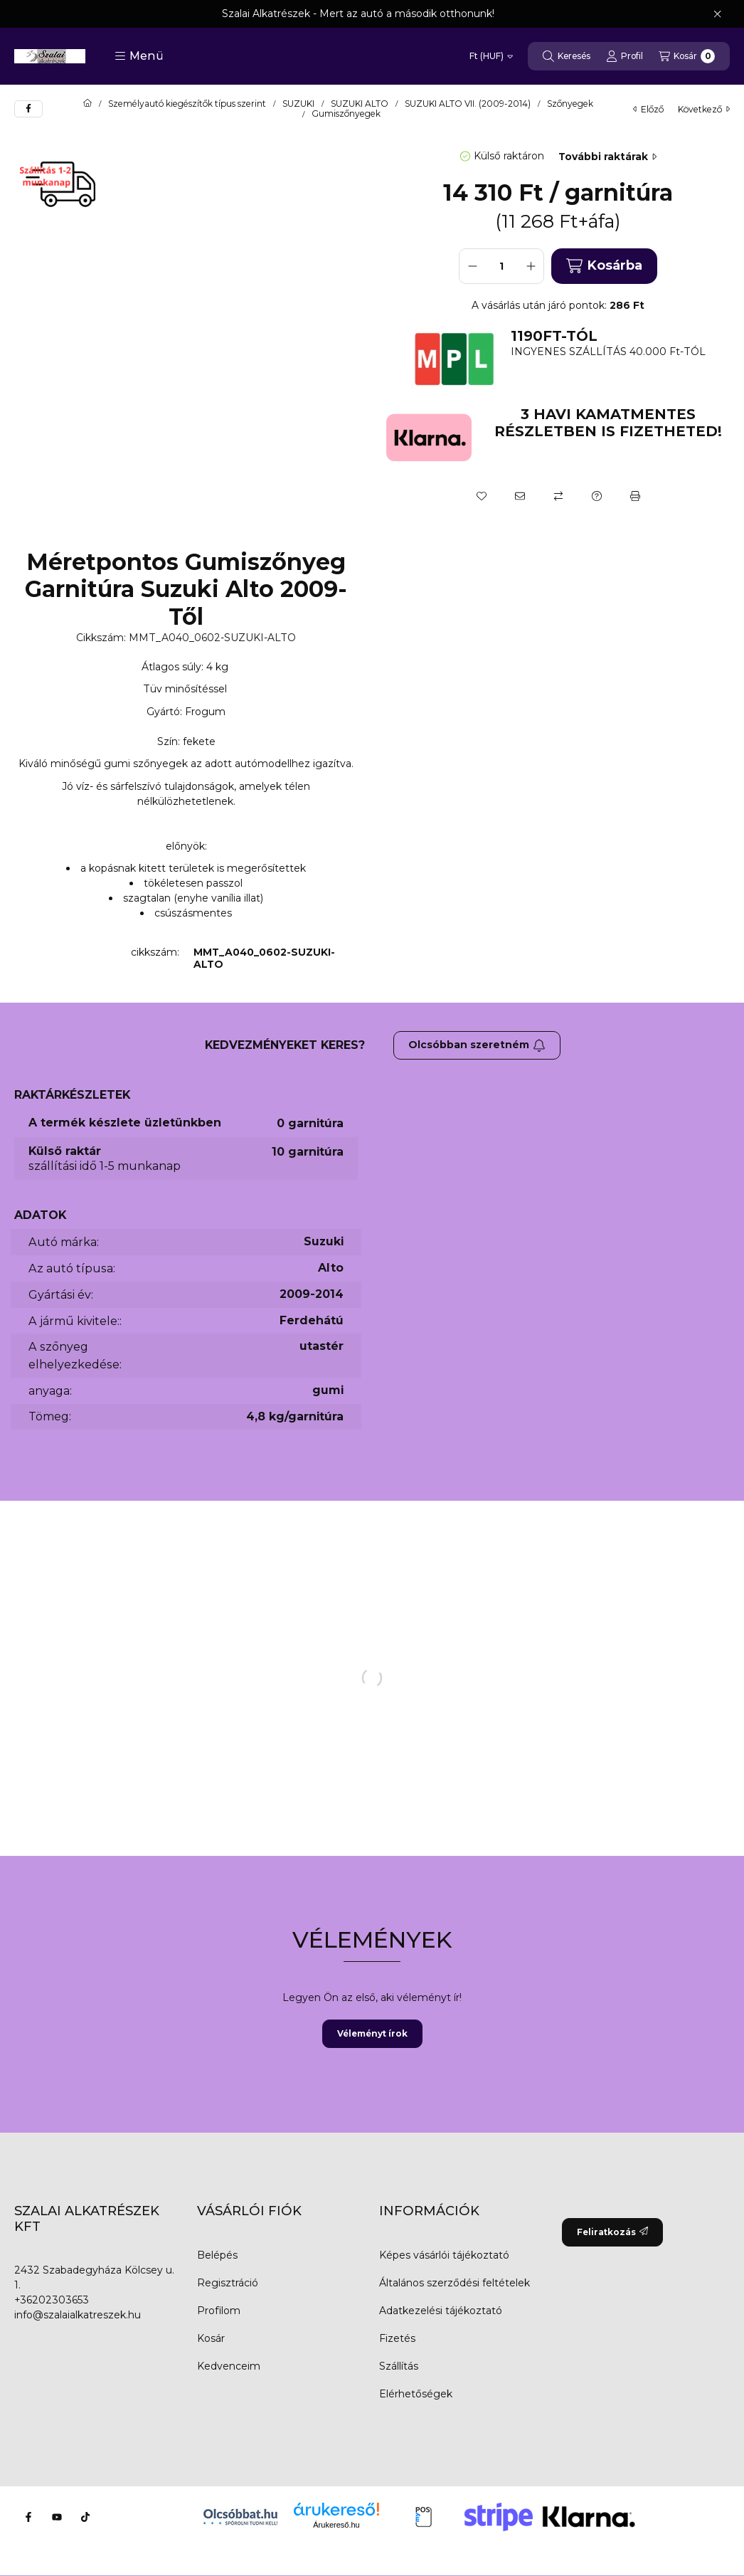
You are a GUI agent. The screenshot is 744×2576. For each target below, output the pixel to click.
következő (704, 109)
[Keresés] (566, 56)
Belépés (217, 2255)
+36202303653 (51, 2299)
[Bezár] (717, 14)
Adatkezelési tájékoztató (440, 2310)
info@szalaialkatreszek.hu (77, 2314)
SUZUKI (298, 104)
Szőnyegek (570, 104)
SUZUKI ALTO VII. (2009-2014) (468, 104)
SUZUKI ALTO (359, 104)
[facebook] (28, 108)
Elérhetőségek (415, 2393)
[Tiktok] (85, 2517)
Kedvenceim (228, 2366)
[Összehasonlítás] (558, 496)
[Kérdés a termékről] (597, 496)
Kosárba (604, 266)
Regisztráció (227, 2282)
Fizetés (397, 2338)
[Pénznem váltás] (491, 56)
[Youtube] (57, 2517)
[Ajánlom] (520, 496)
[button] (139, 56)
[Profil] (624, 56)
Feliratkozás (612, 2232)
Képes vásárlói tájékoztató (444, 2255)
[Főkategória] (87, 104)
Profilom (218, 2310)
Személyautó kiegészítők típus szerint (187, 104)
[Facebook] (28, 2517)
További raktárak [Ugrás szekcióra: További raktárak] (607, 156)
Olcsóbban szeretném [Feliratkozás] (477, 1044)
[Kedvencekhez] (481, 496)
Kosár (211, 2338)
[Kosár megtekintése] (687, 56)
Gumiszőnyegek (346, 114)
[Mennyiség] (501, 266)
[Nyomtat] (635, 496)
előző (648, 109)
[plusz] (530, 266)
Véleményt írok (372, 2033)
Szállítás (398, 2366)
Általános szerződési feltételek (454, 2282)
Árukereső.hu (336, 2524)
